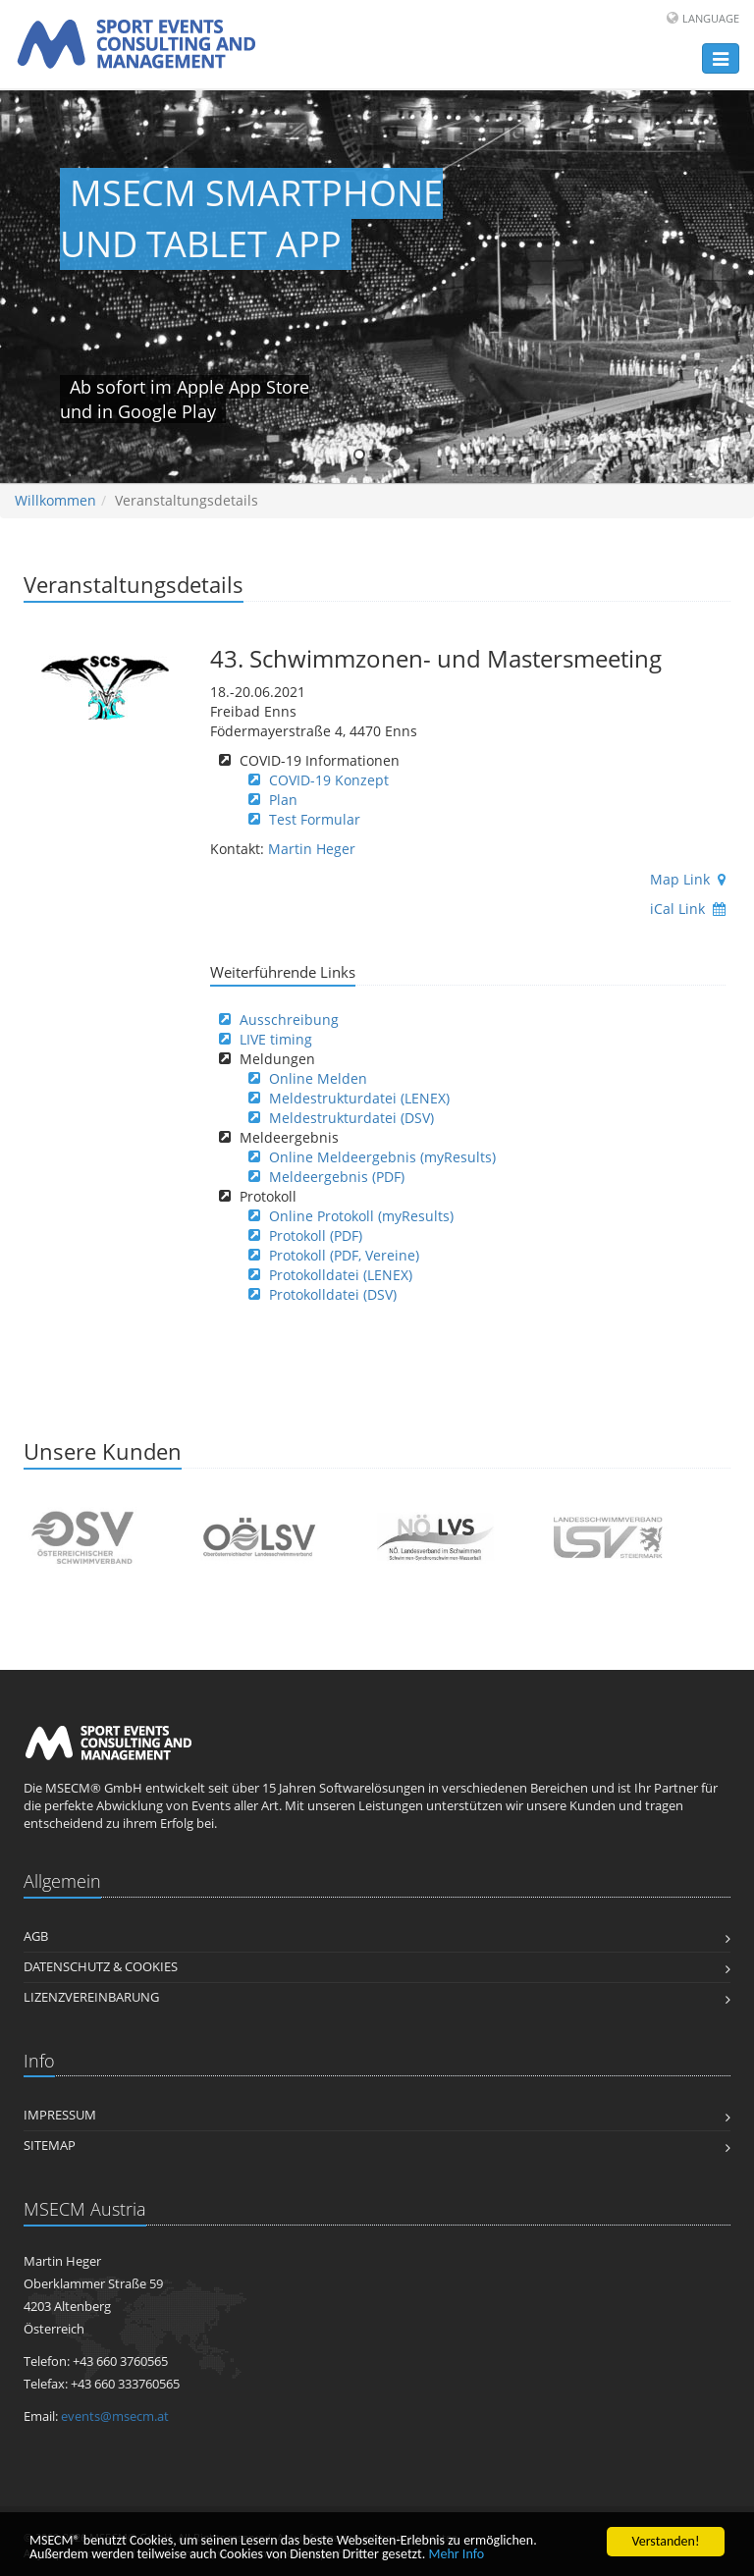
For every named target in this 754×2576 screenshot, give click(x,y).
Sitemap (50, 2145)
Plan (283, 799)
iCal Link (688, 908)
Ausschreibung (289, 1019)
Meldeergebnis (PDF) (336, 1176)
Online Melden (318, 1078)
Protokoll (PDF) (315, 1235)
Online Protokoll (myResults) (361, 1216)
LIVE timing (276, 1039)
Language (710, 18)
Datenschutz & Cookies (101, 1967)
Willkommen (55, 500)
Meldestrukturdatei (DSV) (351, 1117)
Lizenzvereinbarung (91, 1997)
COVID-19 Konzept (329, 780)
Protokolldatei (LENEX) (340, 1274)
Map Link (688, 879)
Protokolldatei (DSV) (333, 1294)
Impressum (60, 2115)
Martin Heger (311, 848)
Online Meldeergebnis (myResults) (382, 1157)
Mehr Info (457, 2555)
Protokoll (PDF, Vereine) (344, 1255)
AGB (36, 1936)
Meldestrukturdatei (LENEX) (359, 1098)
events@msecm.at (115, 2416)
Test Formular (314, 819)
